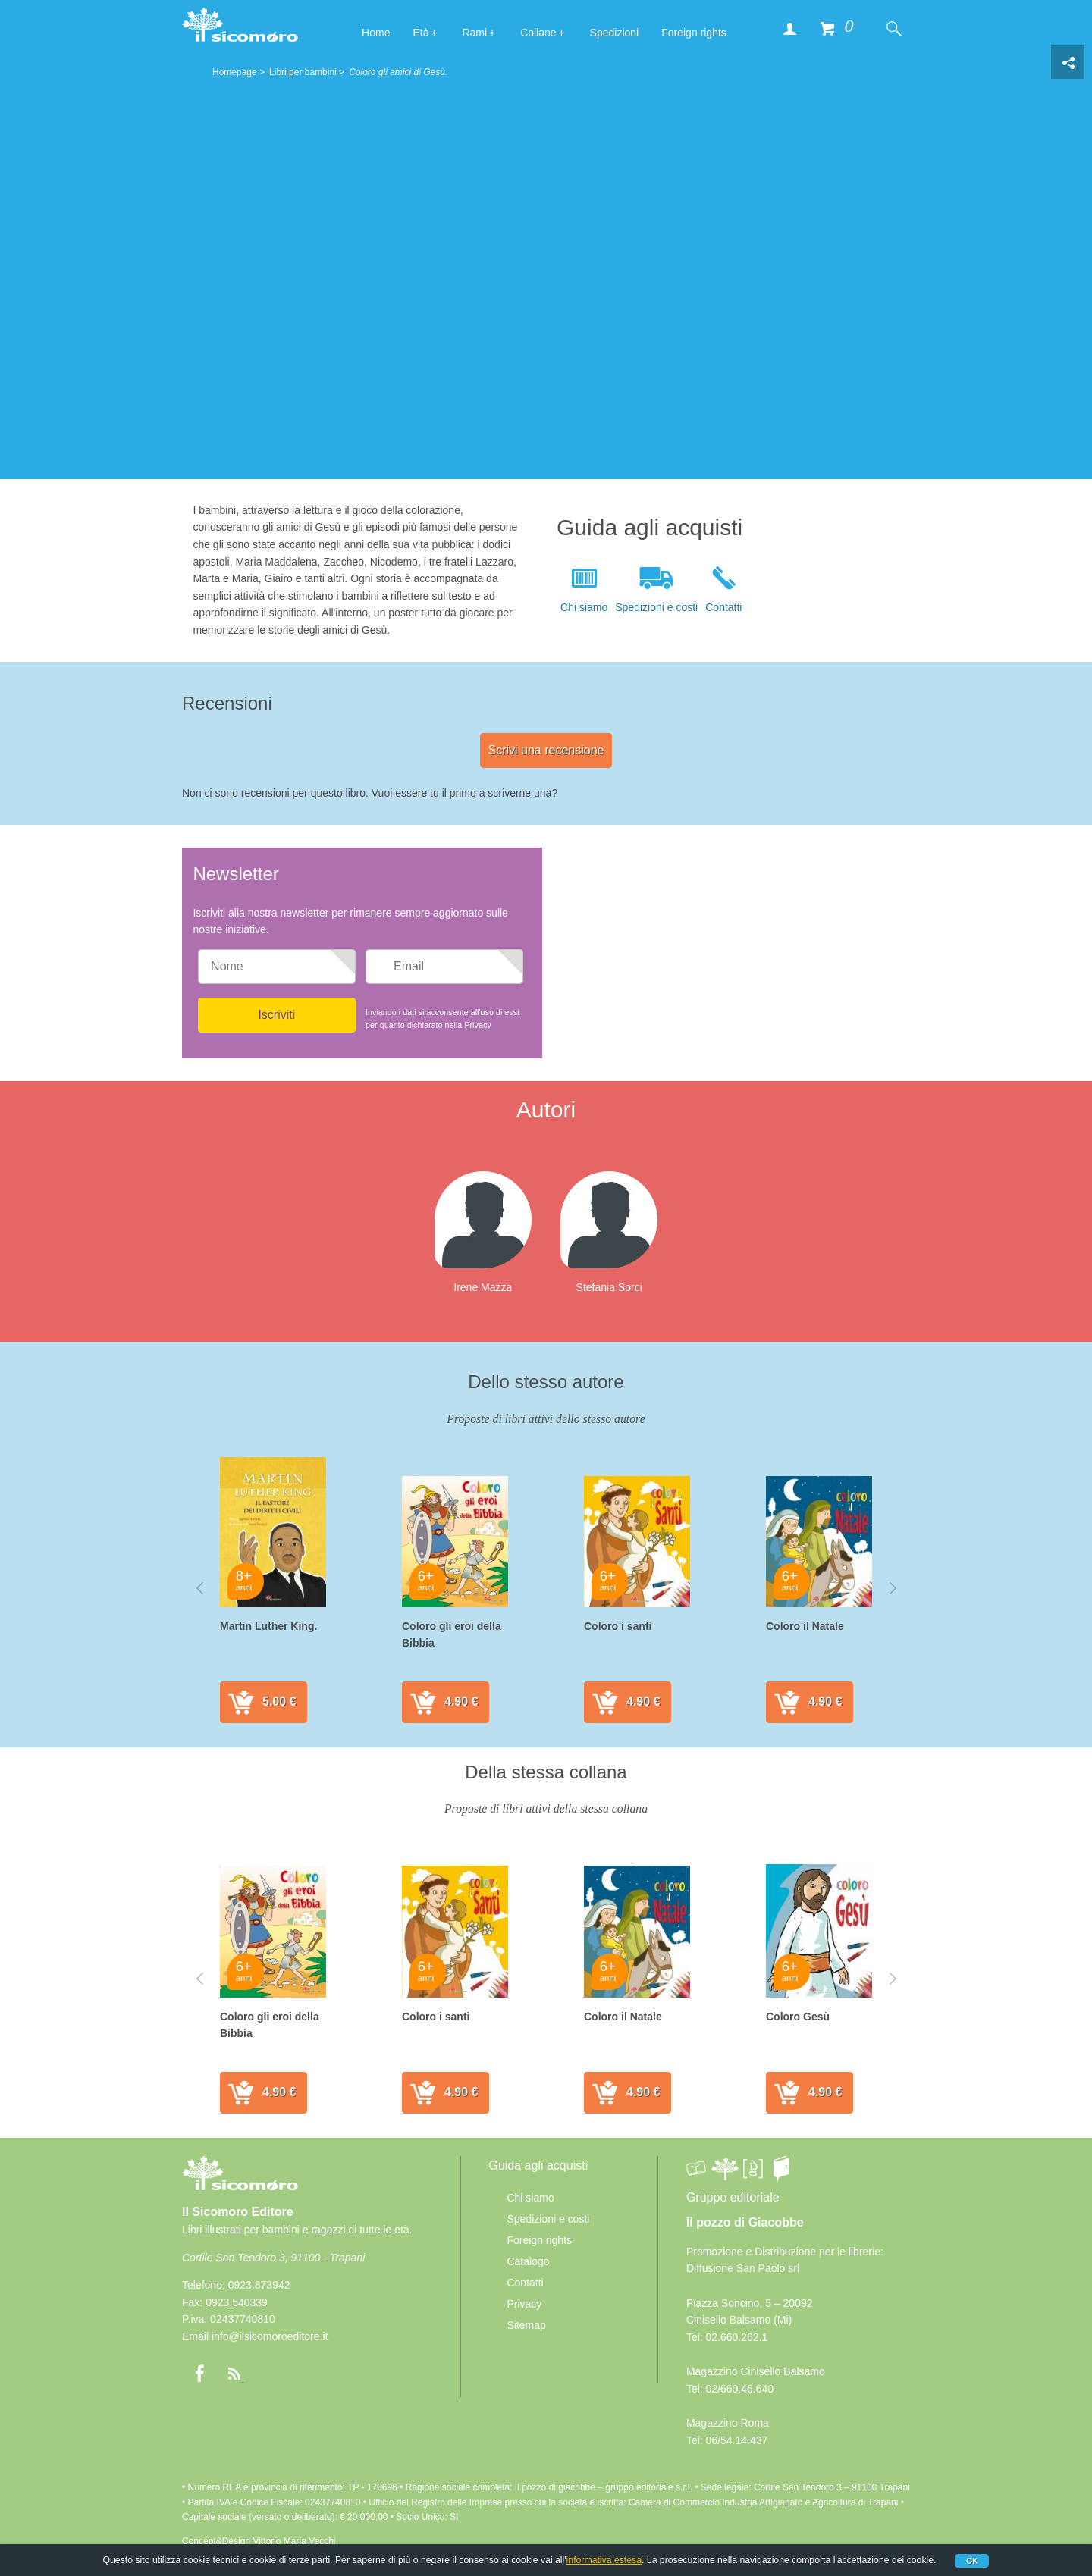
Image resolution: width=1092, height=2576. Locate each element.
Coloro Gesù (798, 2016)
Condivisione (1067, 62)
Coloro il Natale (805, 1626)
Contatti (723, 607)
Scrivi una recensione (546, 750)
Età (420, 33)
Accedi (789, 28)
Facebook (199, 2373)
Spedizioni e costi (656, 607)
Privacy (477, 1024)
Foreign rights (693, 33)
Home (376, 33)
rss (234, 2373)
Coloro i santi (617, 1626)
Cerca (893, 28)
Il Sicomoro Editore (240, 2187)
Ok (972, 2560)
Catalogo (528, 2261)
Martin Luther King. (268, 1626)
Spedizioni (614, 33)
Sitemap (526, 2325)
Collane (538, 33)
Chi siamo (583, 607)
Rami (474, 33)
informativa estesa (604, 2560)
